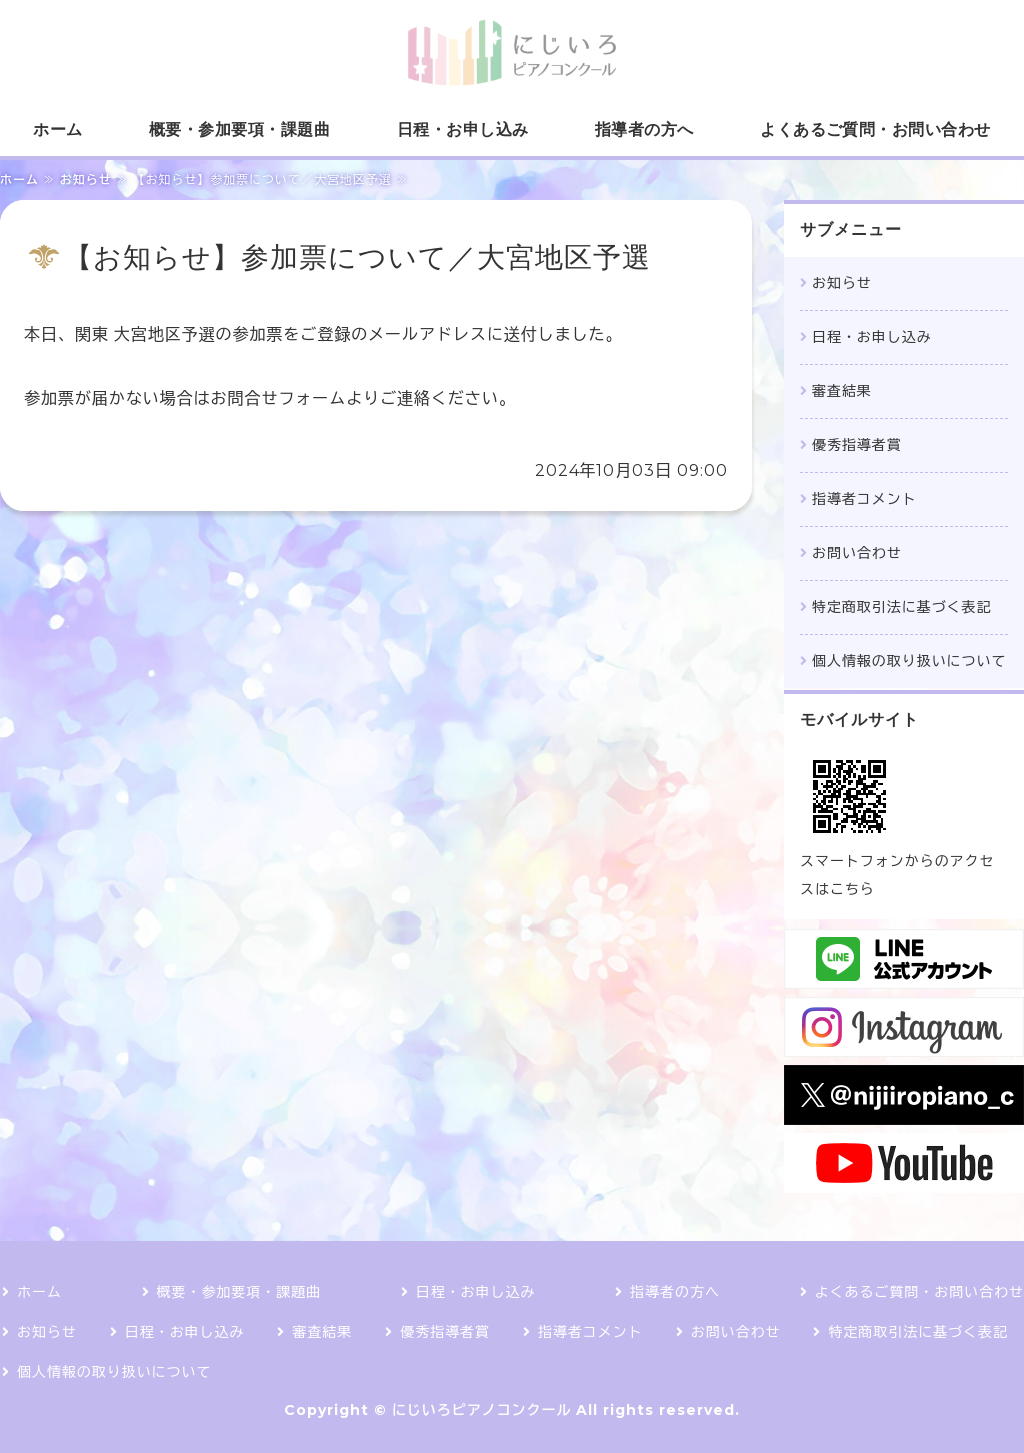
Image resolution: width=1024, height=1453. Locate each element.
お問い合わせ (857, 553)
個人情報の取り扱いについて (909, 661)
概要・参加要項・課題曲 (239, 129)
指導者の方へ (644, 129)
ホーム (57, 129)
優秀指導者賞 (857, 445)
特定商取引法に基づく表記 (902, 607)
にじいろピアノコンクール (482, 1410)
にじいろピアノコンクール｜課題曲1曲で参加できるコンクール (512, 52)
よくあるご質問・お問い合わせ (875, 129)
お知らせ (86, 179)
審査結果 (842, 391)
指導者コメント (864, 499)
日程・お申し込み (463, 129)
